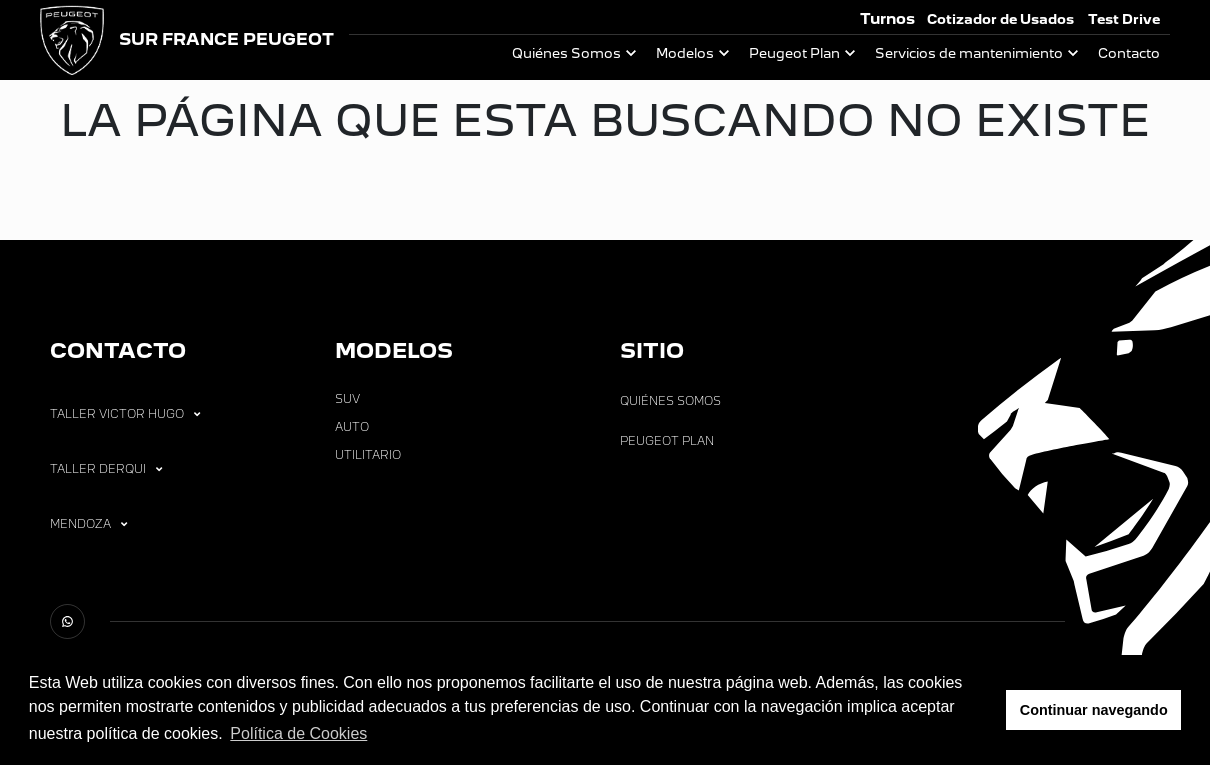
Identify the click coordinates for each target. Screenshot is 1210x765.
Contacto (1129, 53)
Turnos (887, 18)
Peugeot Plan (794, 53)
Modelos (685, 53)
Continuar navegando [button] (1094, 710)
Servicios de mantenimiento (969, 53)
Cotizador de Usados (1000, 19)
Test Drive (1124, 19)
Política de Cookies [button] (298, 733)
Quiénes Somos (566, 53)
